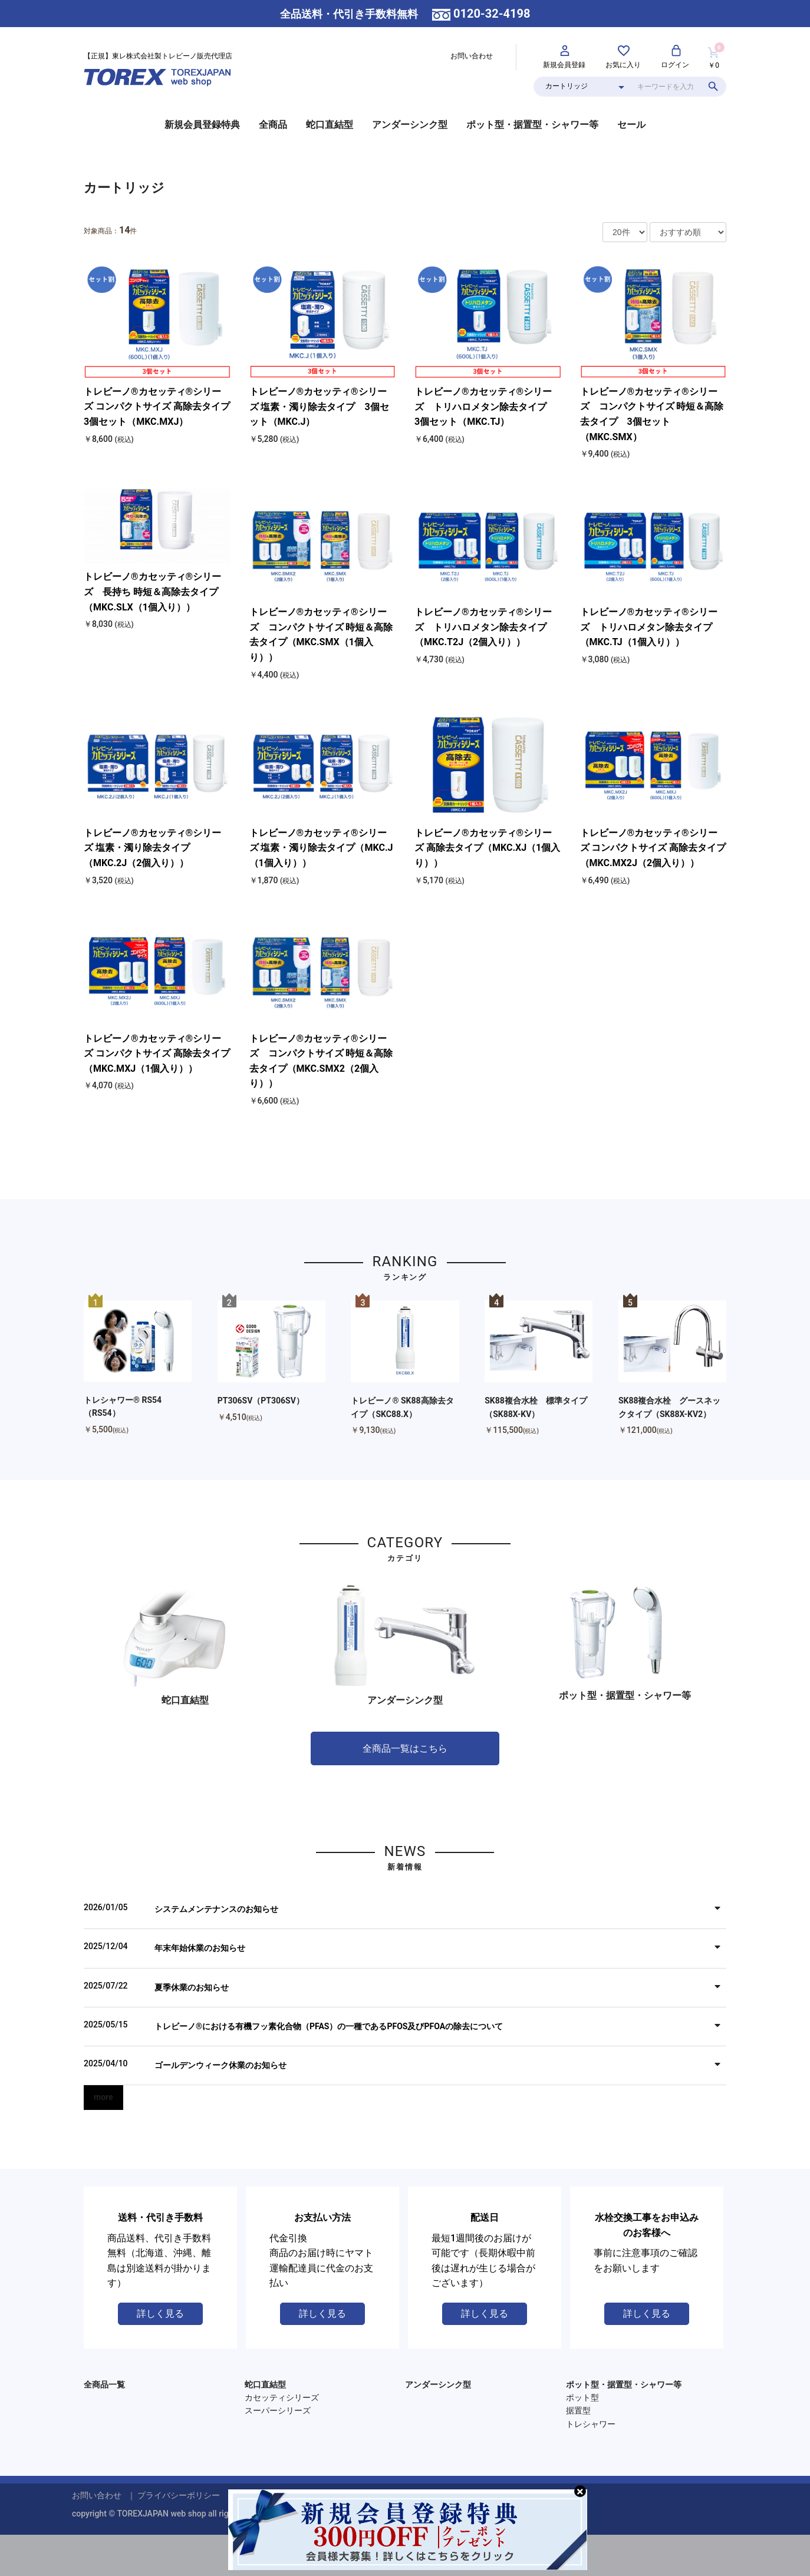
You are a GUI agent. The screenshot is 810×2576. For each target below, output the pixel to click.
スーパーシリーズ (278, 2410)
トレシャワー (590, 2424)
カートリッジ (124, 187)
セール (631, 124)
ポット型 (582, 2397)
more (103, 2097)
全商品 (273, 124)
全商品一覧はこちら (405, 1748)
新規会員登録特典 (202, 124)
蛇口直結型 (329, 124)
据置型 (578, 2410)
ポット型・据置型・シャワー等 (532, 124)
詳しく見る (160, 2313)
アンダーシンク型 (409, 124)
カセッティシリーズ (282, 2397)
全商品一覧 (104, 2384)
